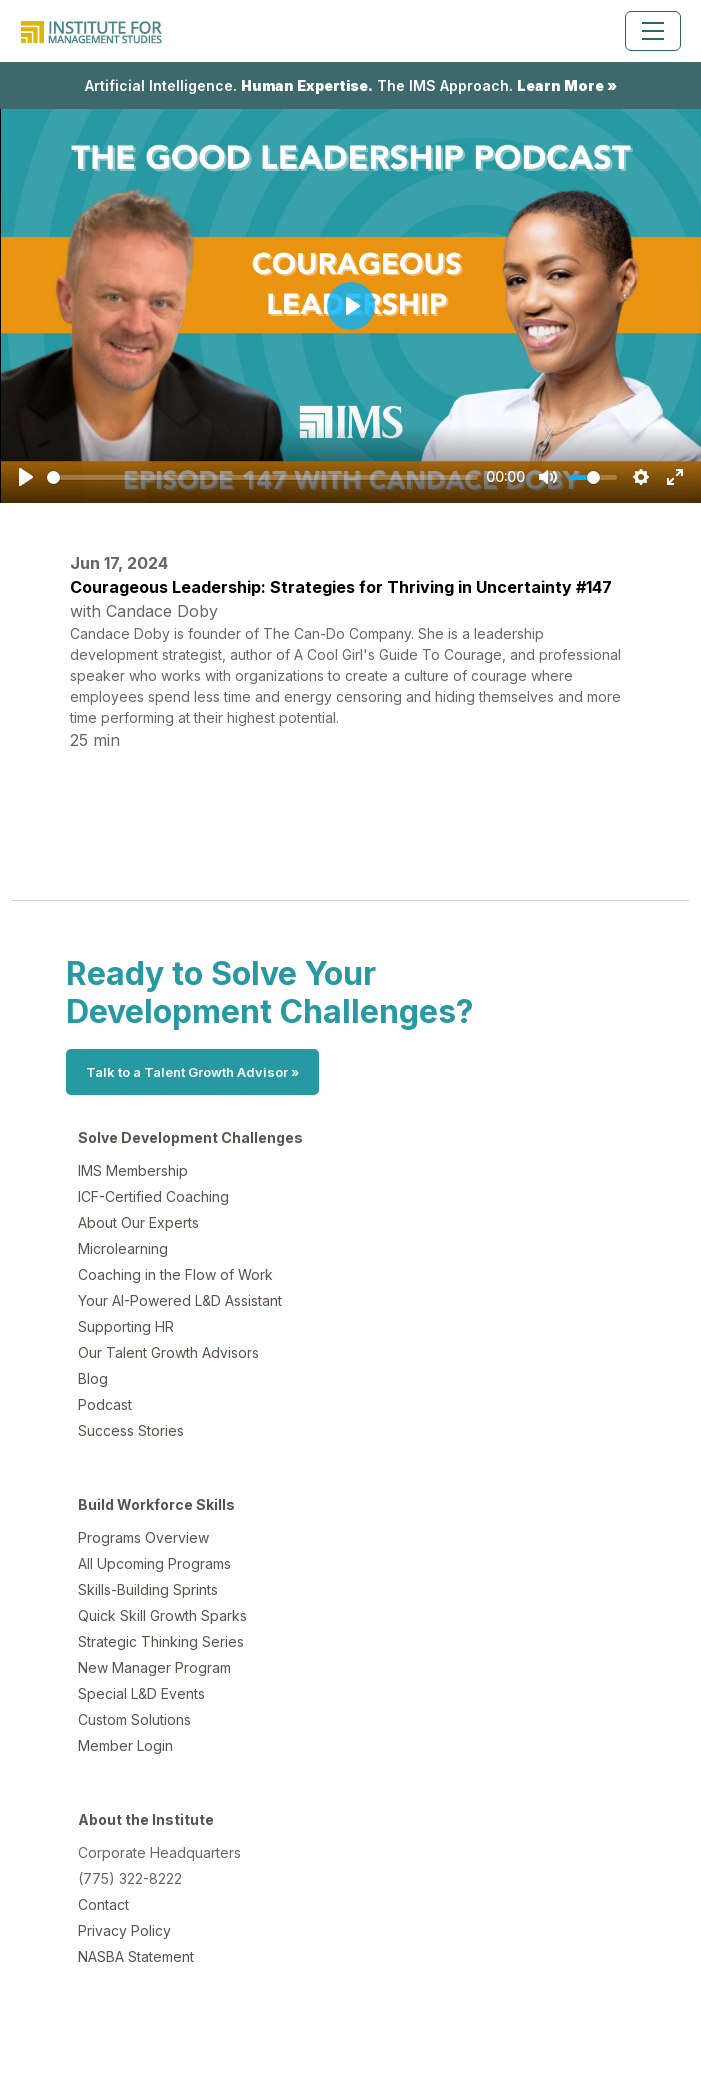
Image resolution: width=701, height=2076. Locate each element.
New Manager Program (154, 1667)
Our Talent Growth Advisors (168, 1352)
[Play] (26, 477)
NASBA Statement (136, 1956)
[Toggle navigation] (653, 31)
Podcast (105, 1404)
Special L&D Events (141, 1693)
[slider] (262, 477)
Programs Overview (143, 1537)
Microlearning (123, 1248)
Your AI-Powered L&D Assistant (180, 1300)
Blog (93, 1378)
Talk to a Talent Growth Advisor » (192, 1072)
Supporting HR (126, 1326)
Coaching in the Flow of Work (175, 1274)
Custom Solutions (134, 1719)
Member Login (125, 1745)
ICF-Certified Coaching (153, 1196)
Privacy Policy (124, 1930)
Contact (103, 1904)
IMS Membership (133, 1170)
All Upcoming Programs (154, 1563)
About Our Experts (138, 1222)
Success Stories (131, 1430)
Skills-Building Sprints (148, 1589)
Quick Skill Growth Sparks (162, 1615)
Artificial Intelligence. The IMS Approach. (351, 85)
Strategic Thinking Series (161, 1641)
